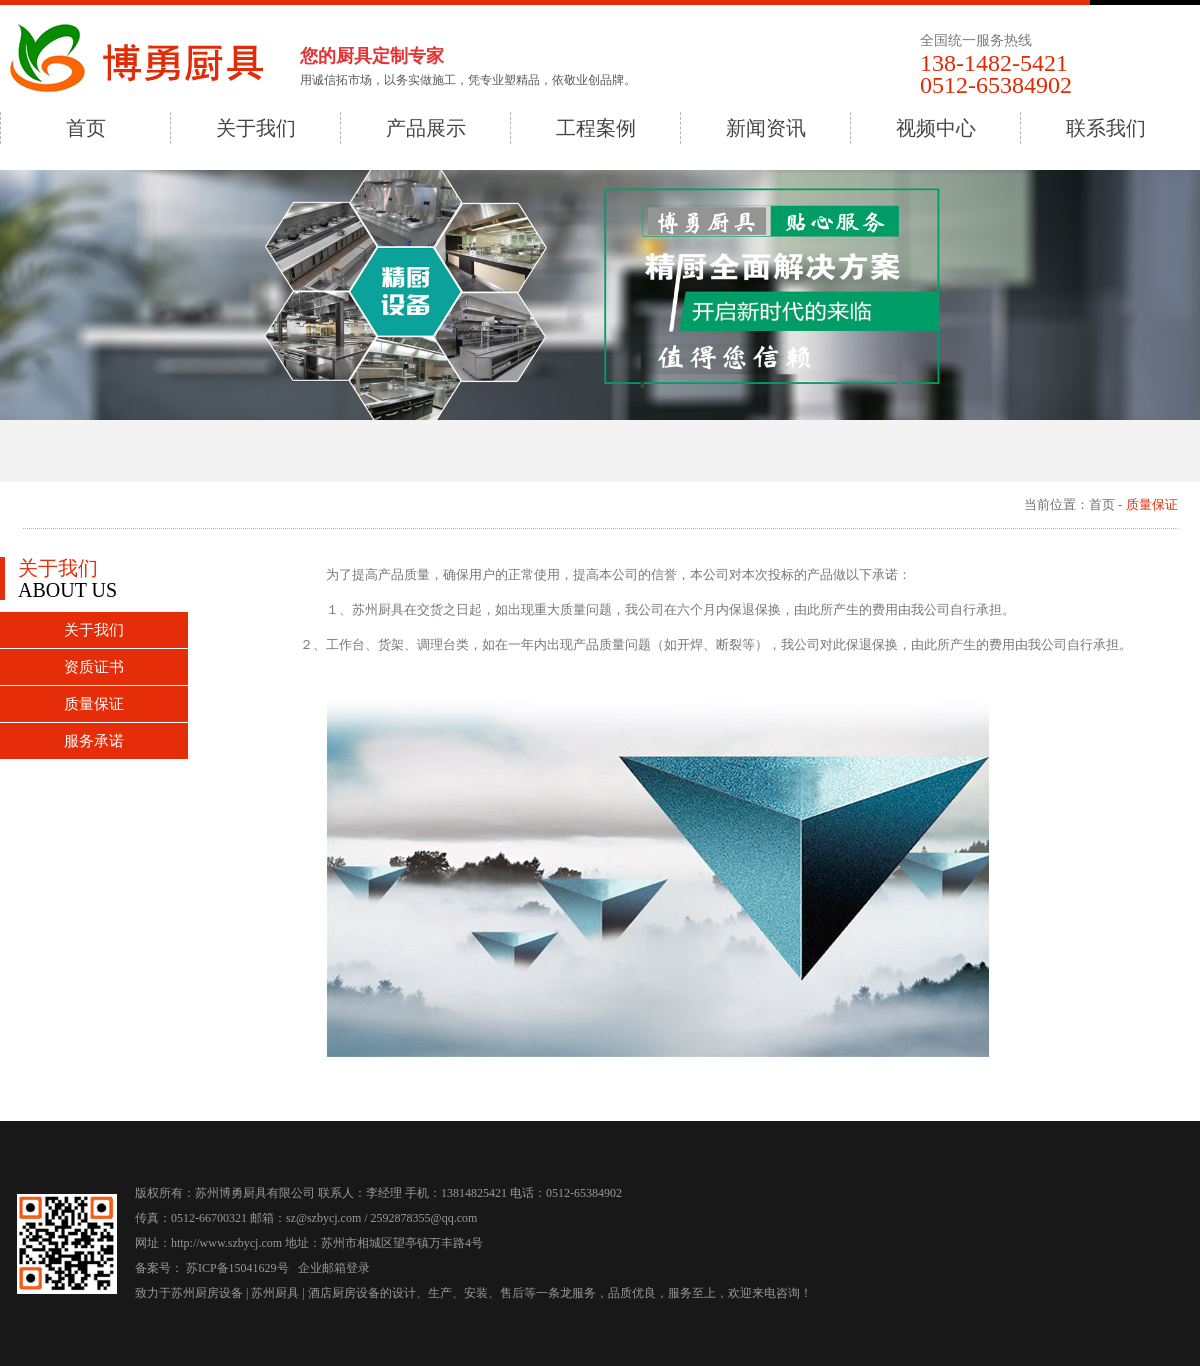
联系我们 (1106, 128)
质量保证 (94, 704)
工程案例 (596, 128)
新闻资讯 (766, 128)
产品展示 (426, 128)
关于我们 (256, 128)
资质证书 (94, 667)
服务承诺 (94, 741)
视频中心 (936, 128)
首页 (86, 128)
